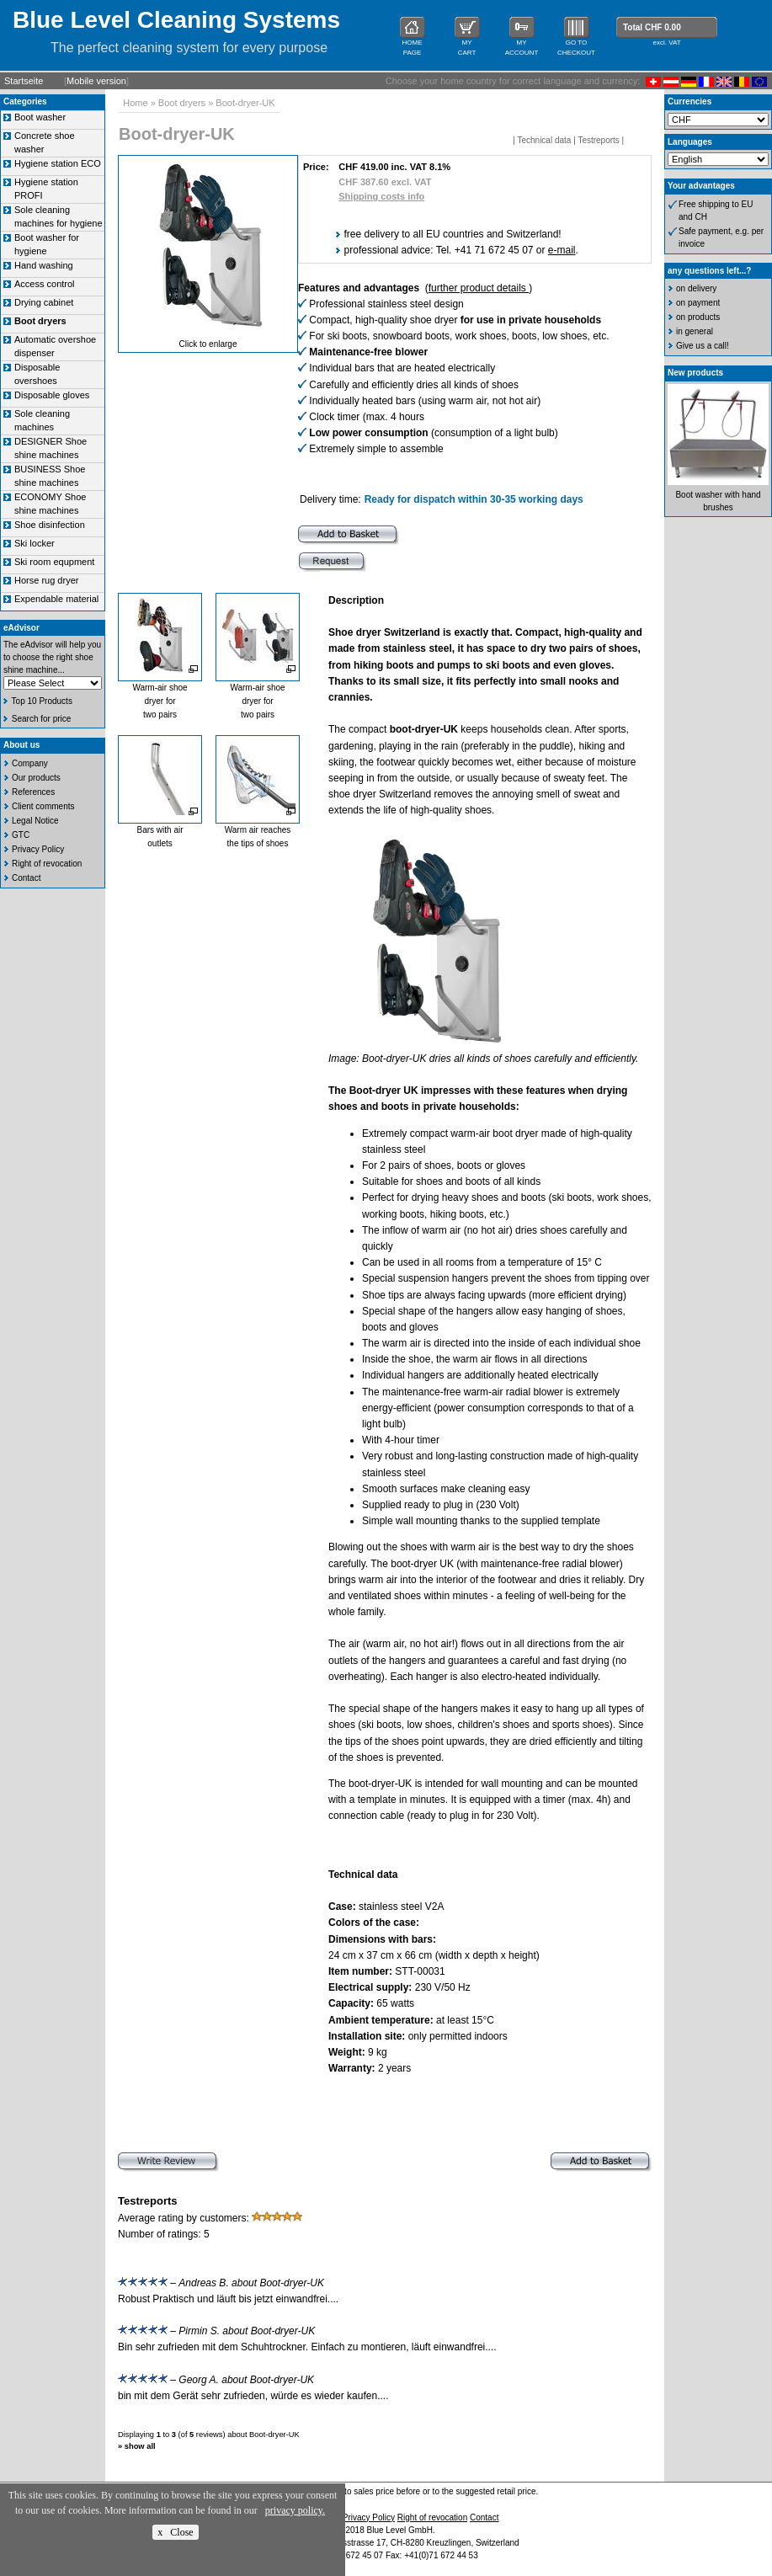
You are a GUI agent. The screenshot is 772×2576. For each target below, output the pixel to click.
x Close (175, 2532)
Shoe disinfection (49, 525)
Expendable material (56, 599)
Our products (36, 777)
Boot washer (40, 117)
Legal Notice (35, 820)
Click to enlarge (208, 344)
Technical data (544, 140)
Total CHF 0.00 (652, 27)
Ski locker (34, 543)
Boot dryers (181, 103)
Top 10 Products (42, 701)
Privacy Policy (38, 849)
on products (698, 317)
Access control (44, 284)
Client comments (43, 806)
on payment (698, 302)
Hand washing (43, 265)
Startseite (23, 81)
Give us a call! (702, 345)
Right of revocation (47, 863)
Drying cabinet (43, 302)
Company (30, 763)
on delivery (696, 288)
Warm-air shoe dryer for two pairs (159, 701)
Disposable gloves (51, 395)
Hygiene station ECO (57, 163)
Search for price (42, 718)
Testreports (598, 140)
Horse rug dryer (46, 580)
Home (135, 103)
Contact (26, 878)
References (33, 792)
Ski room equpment (54, 562)
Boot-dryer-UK (245, 103)
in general (694, 331)
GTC (20, 835)
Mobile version (96, 81)
